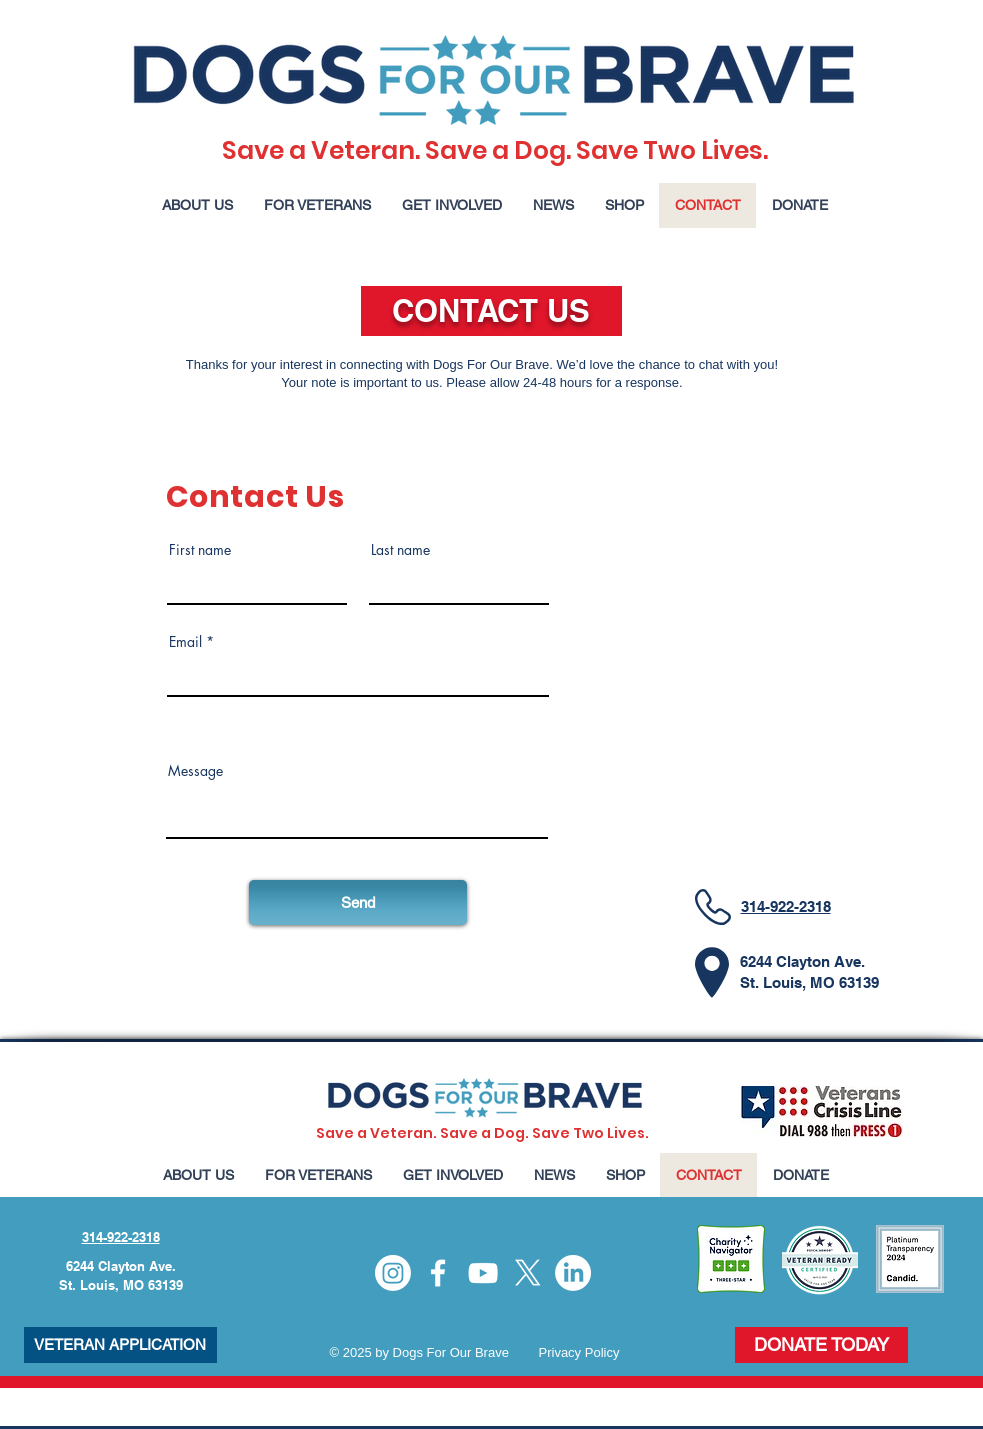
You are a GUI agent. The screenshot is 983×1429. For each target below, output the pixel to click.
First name (200, 550)
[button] (197, 205)
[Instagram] (393, 1273)
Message (195, 771)
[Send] (358, 902)
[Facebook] (438, 1273)
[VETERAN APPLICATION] (120, 1345)
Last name (400, 550)
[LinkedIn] (573, 1273)
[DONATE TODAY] (821, 1345)
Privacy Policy (579, 1352)
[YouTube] (483, 1273)
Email (185, 642)
